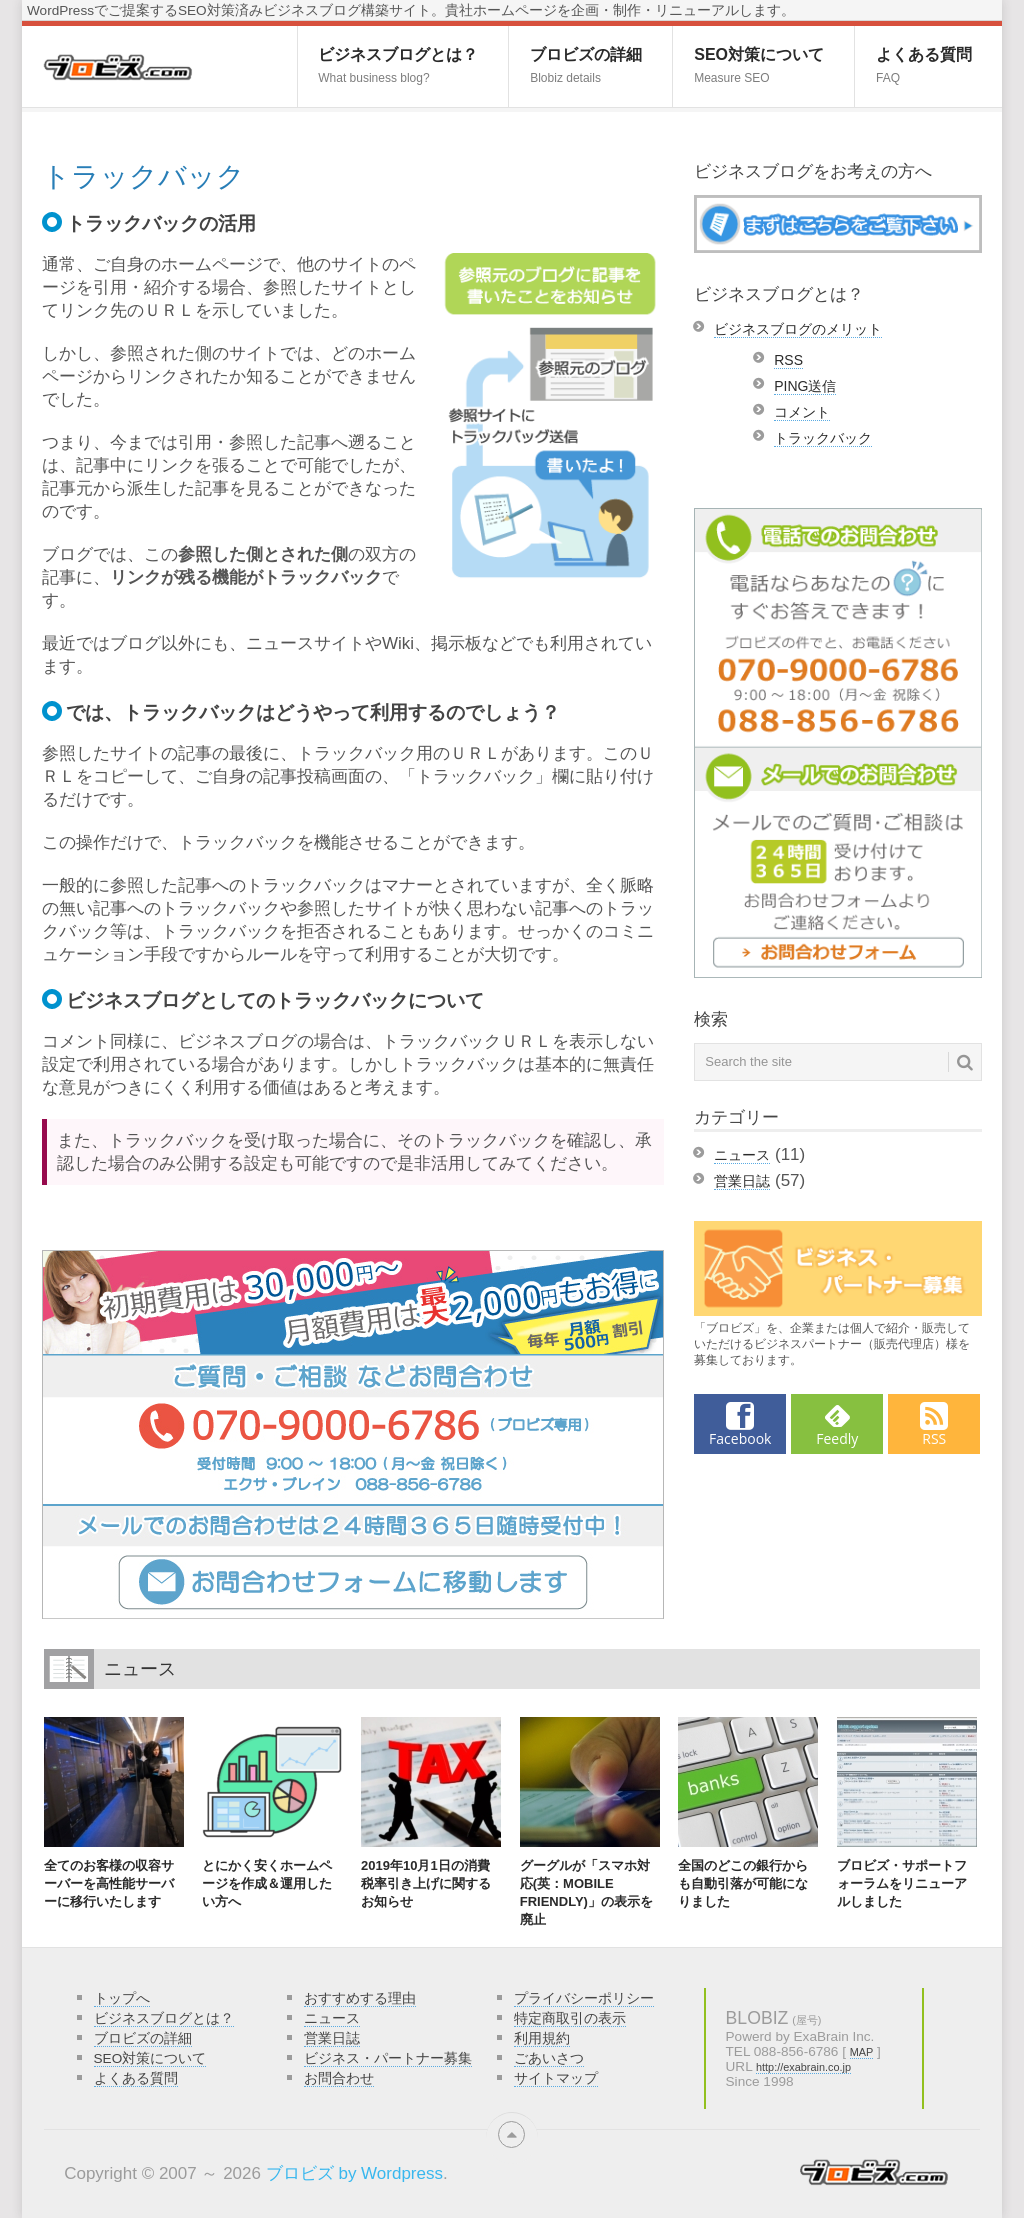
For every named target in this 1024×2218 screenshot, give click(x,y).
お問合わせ (339, 2078)
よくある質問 (924, 65)
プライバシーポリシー (584, 1998)
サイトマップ (556, 2078)
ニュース (742, 1155)
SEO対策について (759, 65)
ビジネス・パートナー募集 (388, 2058)
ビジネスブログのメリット (798, 329)
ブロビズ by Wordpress (354, 2173)
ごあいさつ (549, 2058)
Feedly (837, 1438)
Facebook (740, 1438)
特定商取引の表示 (570, 2018)
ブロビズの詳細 (586, 65)
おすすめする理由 (360, 1998)
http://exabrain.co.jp (803, 2067)
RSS (788, 360)
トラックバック (823, 438)
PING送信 (805, 386)
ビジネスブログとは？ (398, 65)
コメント (802, 412)
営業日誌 (742, 1181)
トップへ (122, 1998)
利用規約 (542, 2038)
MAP (862, 2052)
